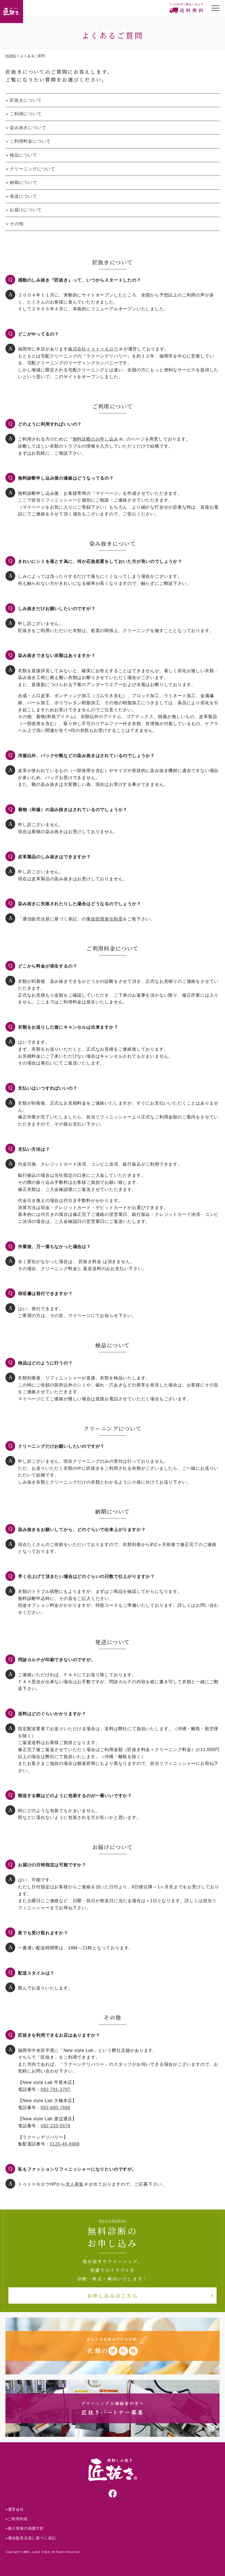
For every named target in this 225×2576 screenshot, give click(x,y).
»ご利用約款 (16, 2519)
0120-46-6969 (65, 2144)
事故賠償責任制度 (104, 919)
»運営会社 (14, 2509)
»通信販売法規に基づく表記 (30, 2538)
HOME (10, 56)
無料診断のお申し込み (95, 439)
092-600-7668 (55, 2107)
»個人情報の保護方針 (24, 2528)
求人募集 (74, 2184)
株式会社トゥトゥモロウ (93, 349)
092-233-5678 (55, 2126)
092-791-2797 (55, 2089)
